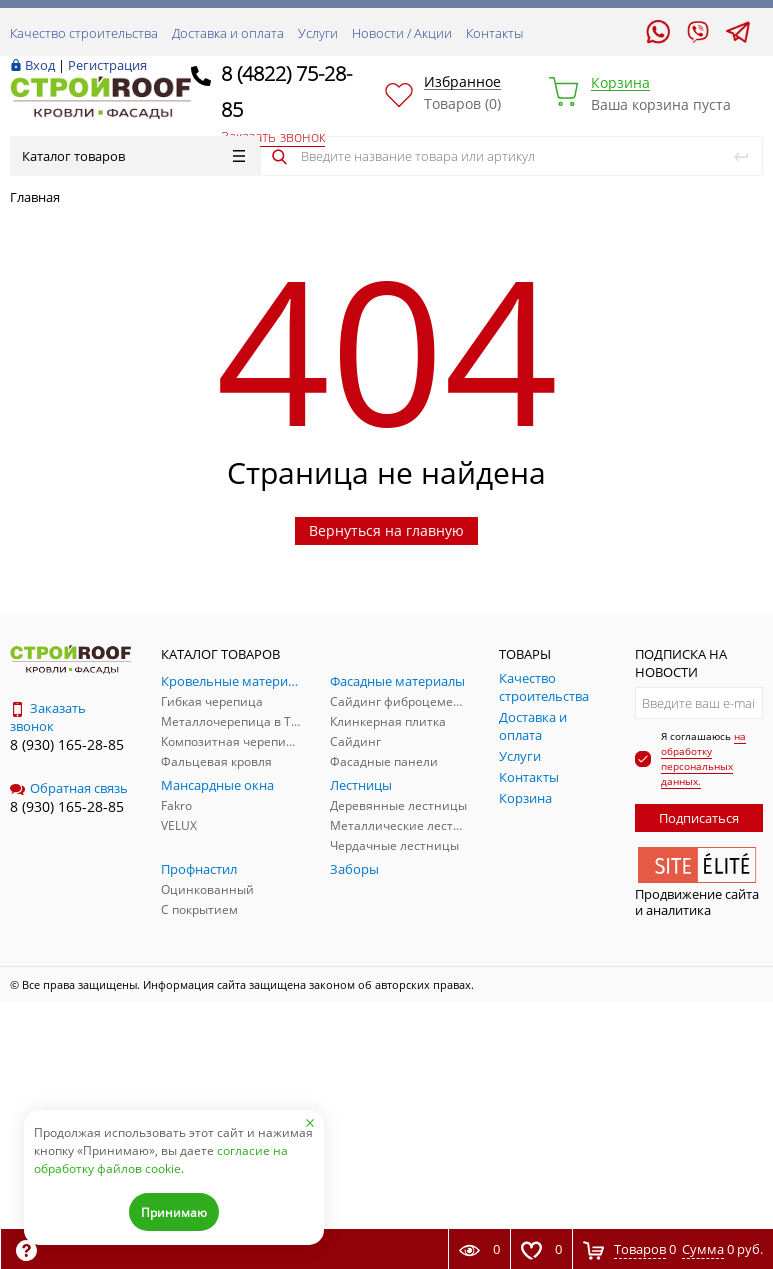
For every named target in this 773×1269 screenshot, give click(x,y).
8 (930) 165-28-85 (67, 744)
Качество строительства (84, 33)
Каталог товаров (133, 156)
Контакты (494, 33)
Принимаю (174, 1212)
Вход (40, 65)
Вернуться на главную (386, 530)
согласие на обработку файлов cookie (161, 1159)
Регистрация (107, 65)
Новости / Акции (402, 33)
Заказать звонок (48, 717)
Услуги (318, 33)
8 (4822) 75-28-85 (286, 91)
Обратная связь (69, 788)
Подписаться (699, 818)
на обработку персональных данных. (703, 758)
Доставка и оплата (228, 33)
